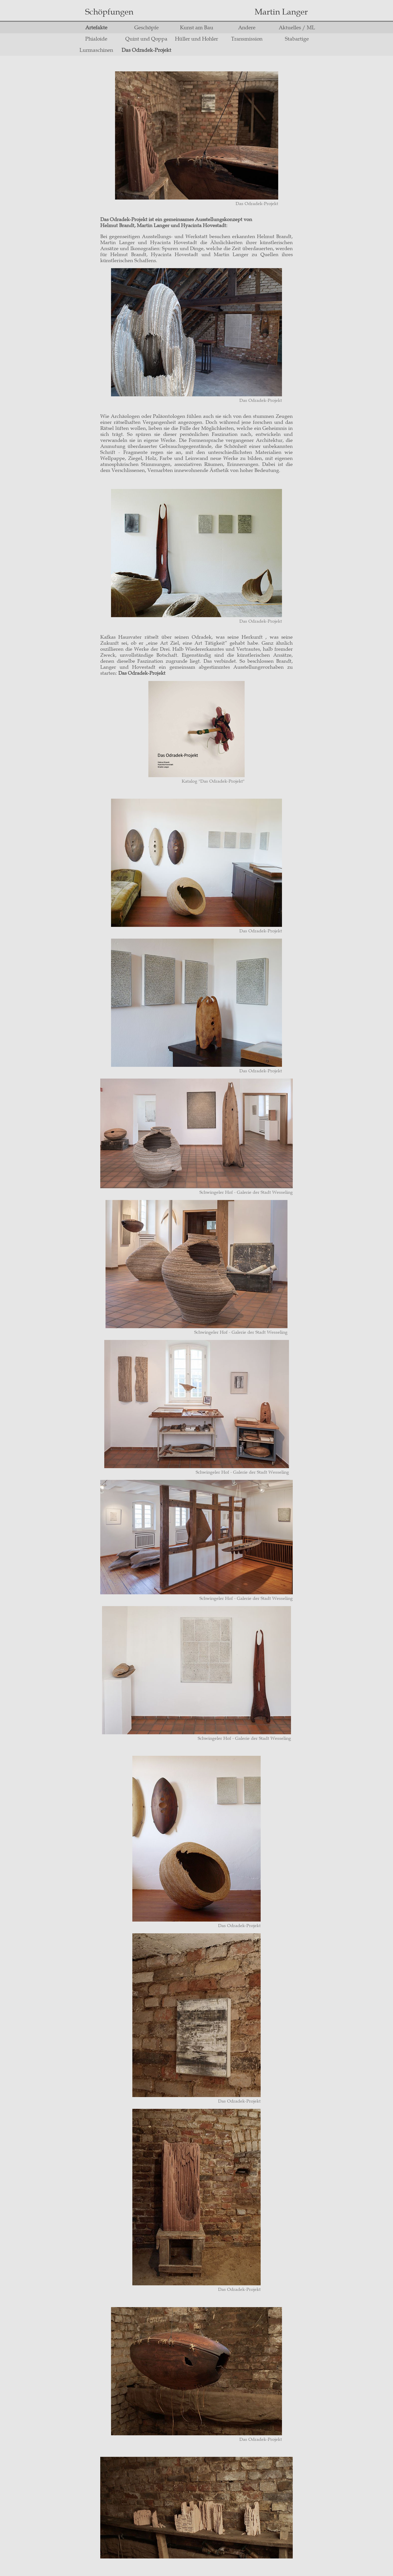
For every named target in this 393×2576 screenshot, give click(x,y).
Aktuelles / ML (297, 36)
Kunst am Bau (196, 36)
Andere (246, 36)
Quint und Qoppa (146, 47)
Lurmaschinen (96, 59)
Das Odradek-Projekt (146, 59)
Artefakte (96, 36)
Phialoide (96, 47)
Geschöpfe (146, 36)
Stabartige (297, 47)
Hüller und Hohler (196, 47)
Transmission (246, 47)
